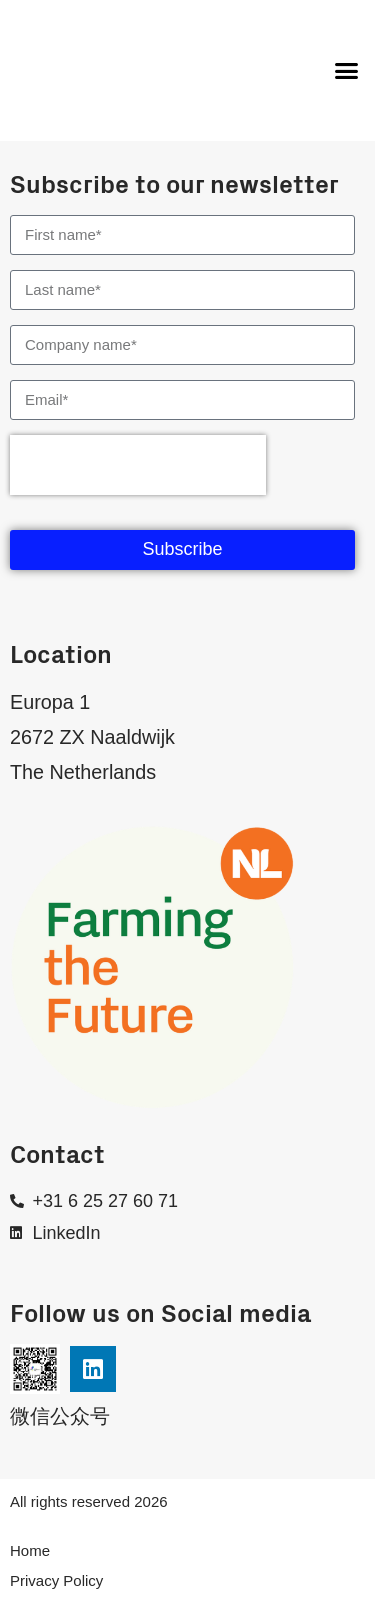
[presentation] (138, 465)
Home (30, 1550)
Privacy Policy (56, 1580)
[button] (347, 71)
